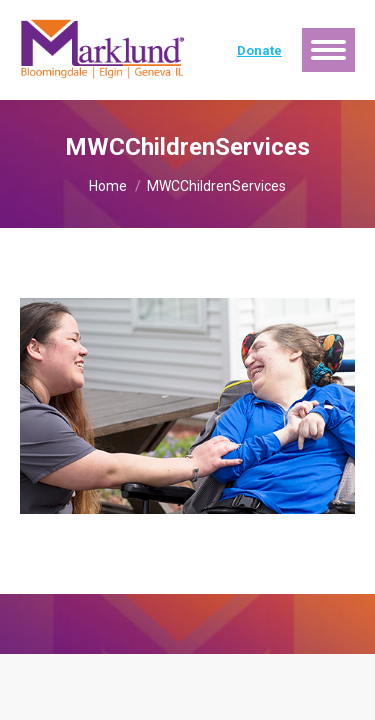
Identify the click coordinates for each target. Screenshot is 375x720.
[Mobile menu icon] (328, 50)
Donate (259, 50)
